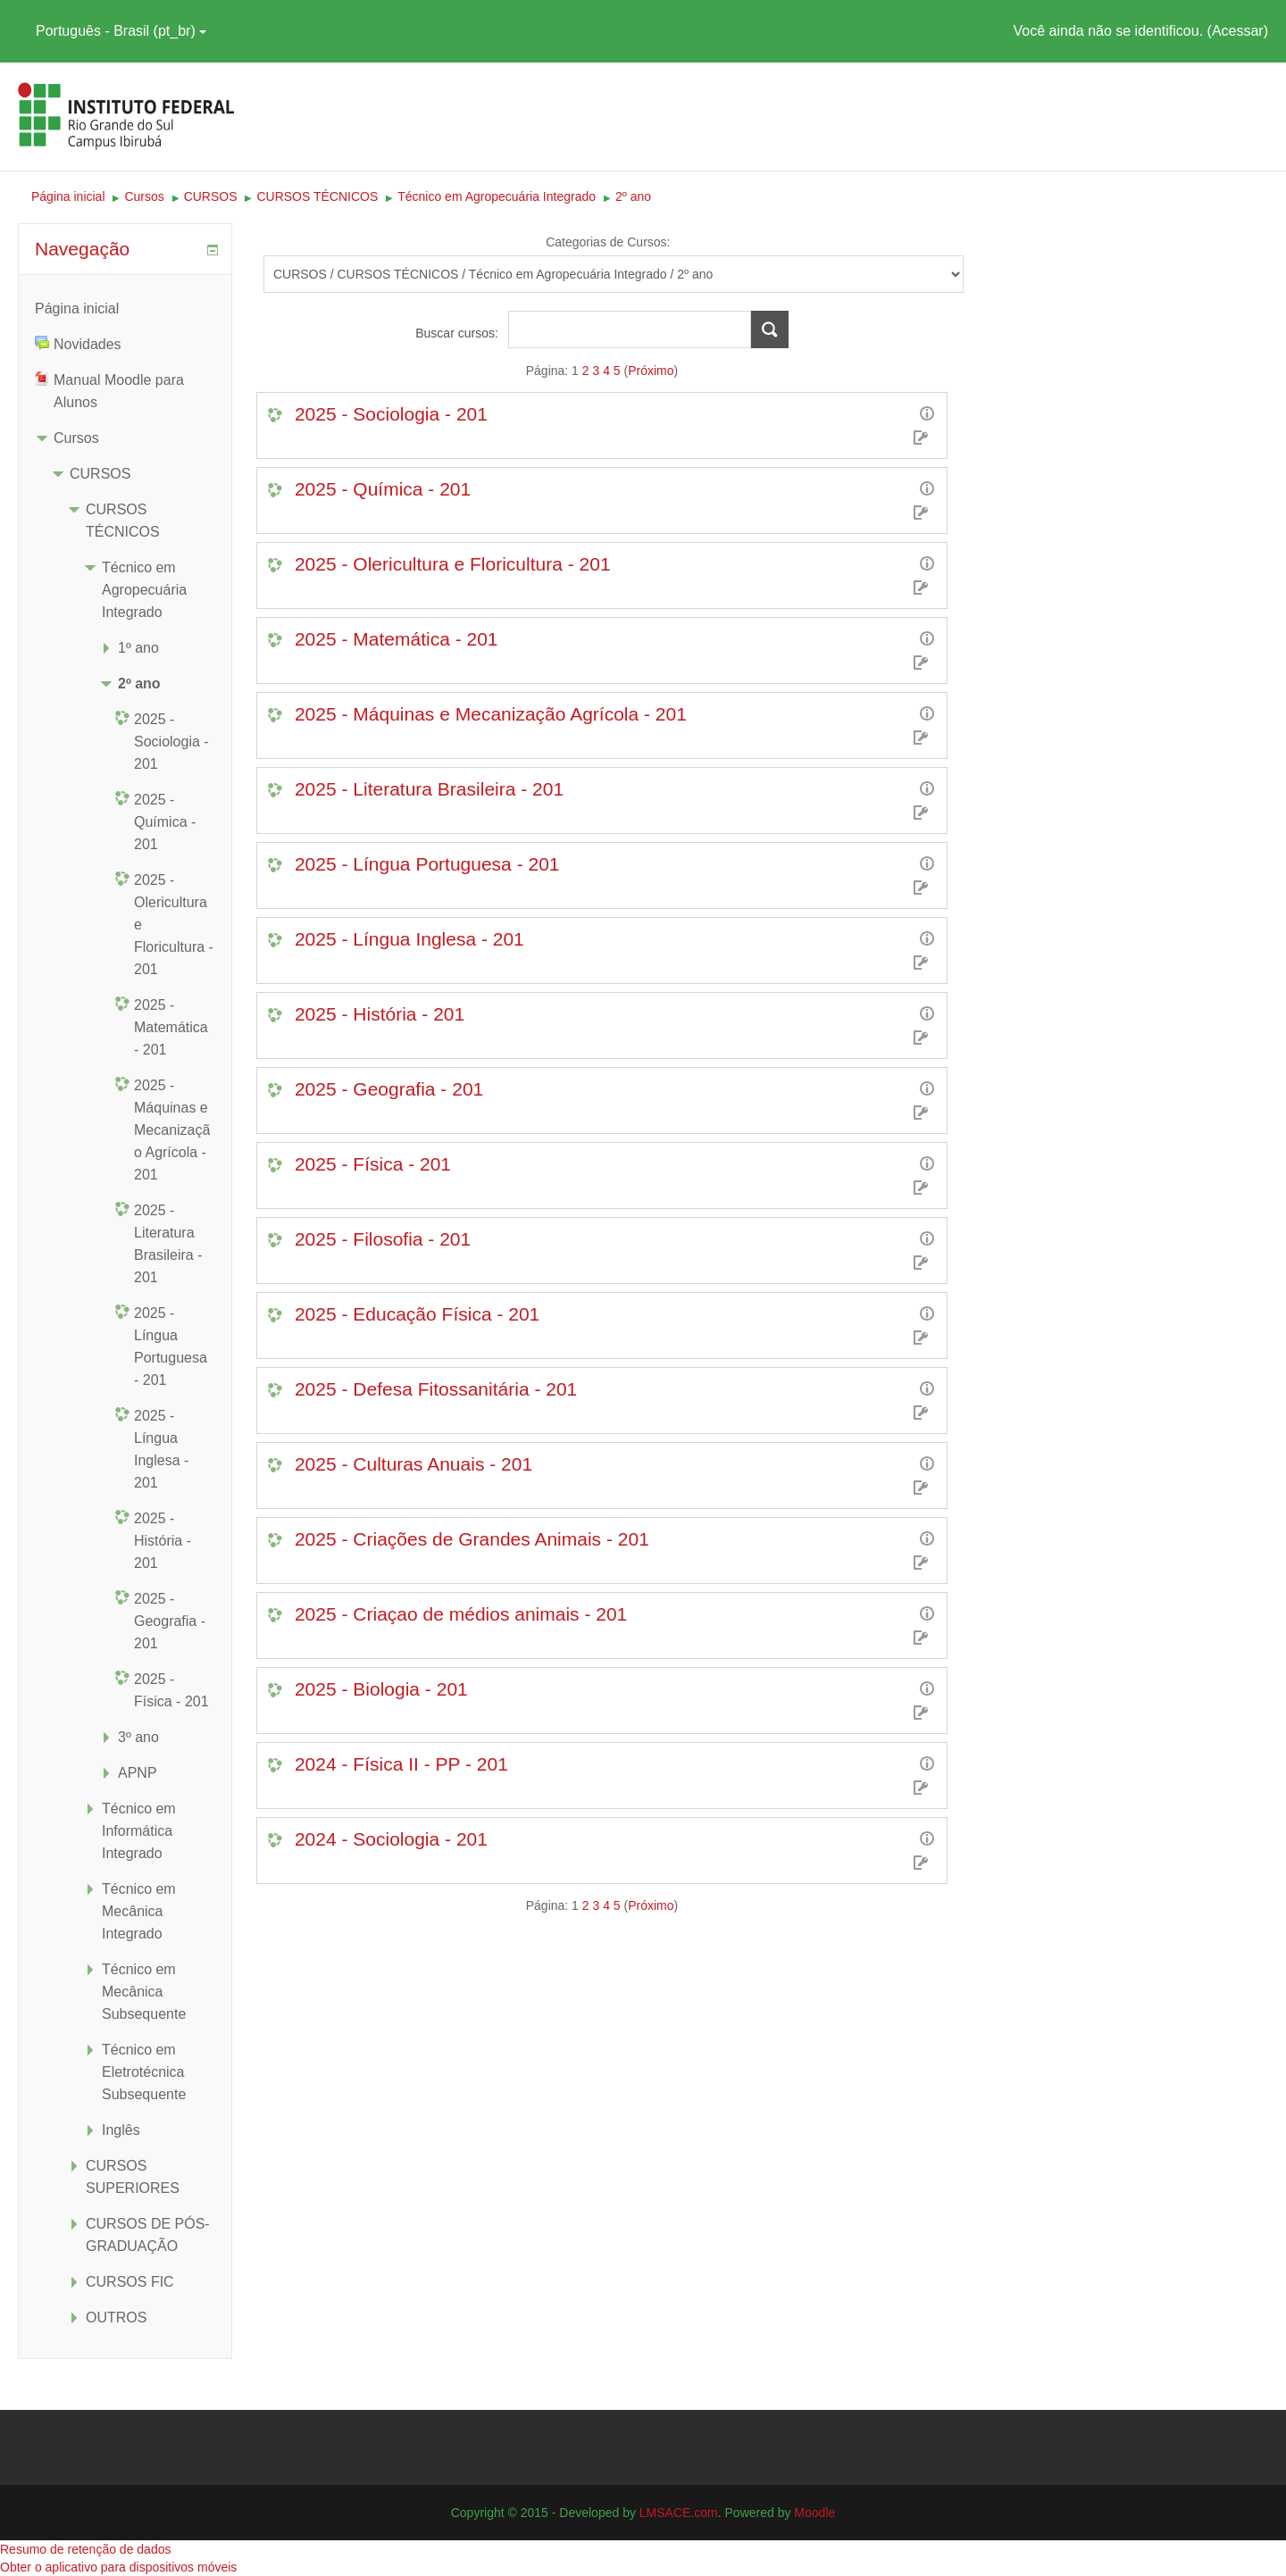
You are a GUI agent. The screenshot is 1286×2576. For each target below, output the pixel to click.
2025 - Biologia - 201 (381, 1689)
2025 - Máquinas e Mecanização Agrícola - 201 (491, 714)
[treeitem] (125, 308)
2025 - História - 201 (379, 1014)
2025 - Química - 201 (383, 489)
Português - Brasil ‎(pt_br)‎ (121, 30)
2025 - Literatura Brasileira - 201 (429, 789)
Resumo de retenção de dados (85, 2549)
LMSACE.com (678, 2512)
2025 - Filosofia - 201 (383, 1239)
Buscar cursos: (458, 333)
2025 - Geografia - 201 (389, 1089)
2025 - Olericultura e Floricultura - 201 (453, 564)
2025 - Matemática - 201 (396, 639)
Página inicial (77, 308)
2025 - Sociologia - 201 (391, 414)
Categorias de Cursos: (608, 242)
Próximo (650, 370)
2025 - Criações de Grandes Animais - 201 (472, 1539)
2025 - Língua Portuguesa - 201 (427, 864)
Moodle (814, 2512)
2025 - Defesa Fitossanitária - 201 (436, 1389)
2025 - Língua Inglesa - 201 (409, 939)
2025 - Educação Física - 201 (417, 1314)
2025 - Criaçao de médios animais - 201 (461, 1614)
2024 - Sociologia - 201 (391, 1839)
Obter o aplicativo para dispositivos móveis (118, 2567)
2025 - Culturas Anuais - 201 (413, 1464)
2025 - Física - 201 (373, 1164)
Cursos (76, 438)
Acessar (1238, 30)
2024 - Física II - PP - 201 (401, 1764)
